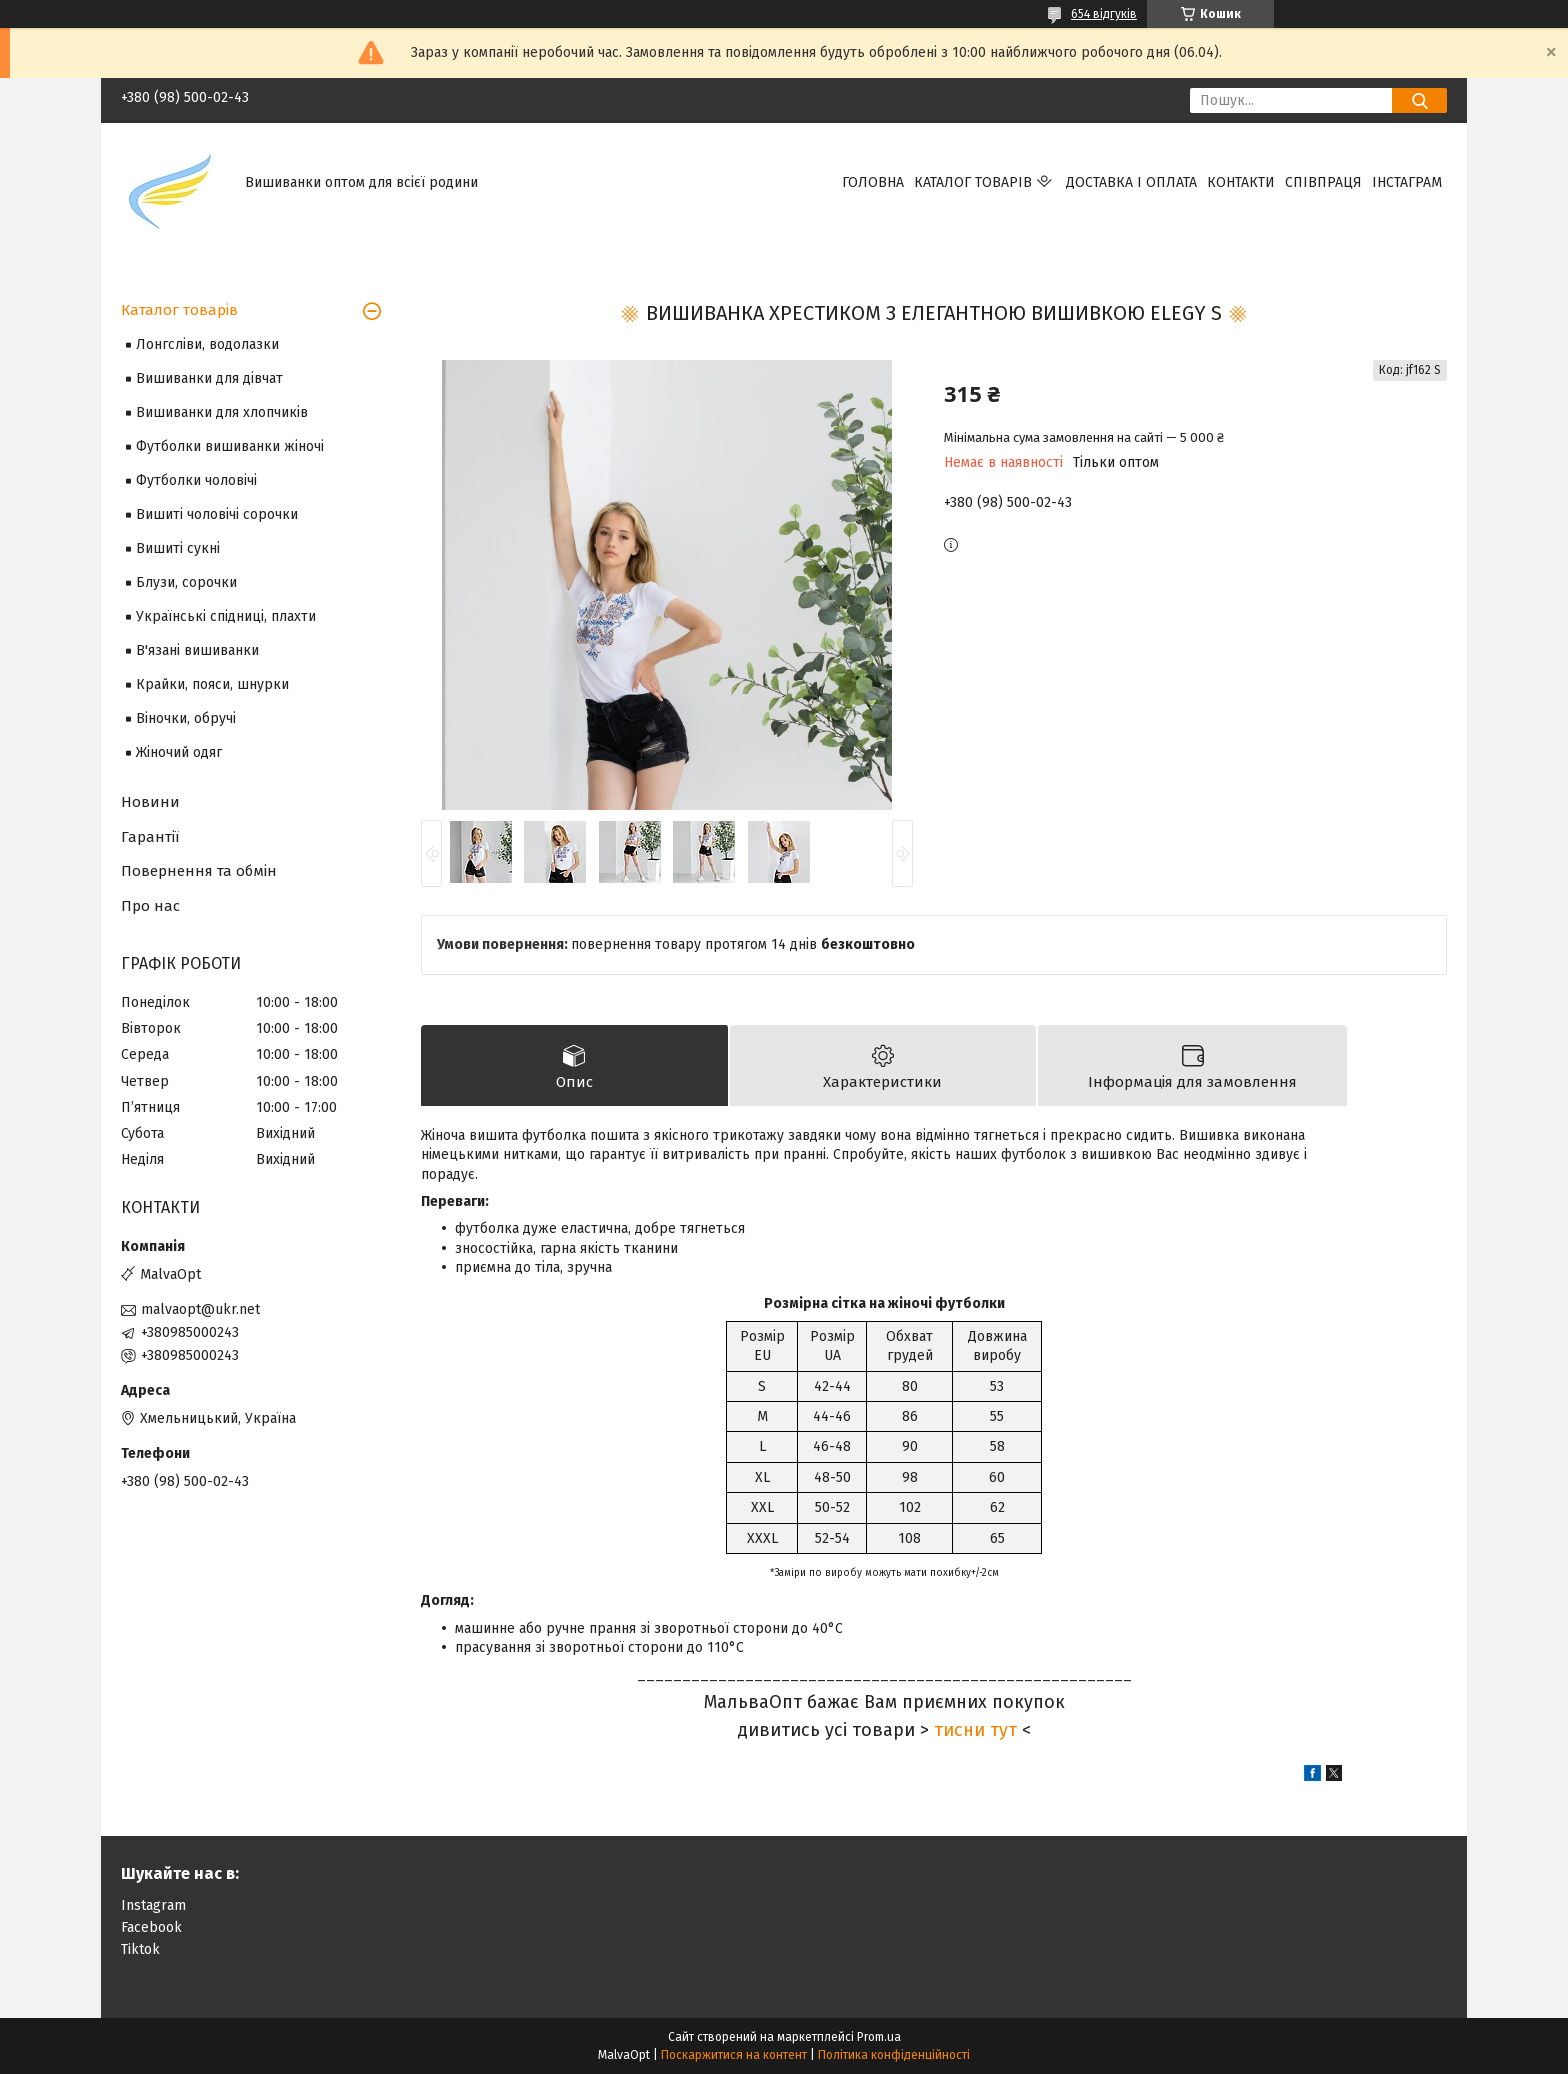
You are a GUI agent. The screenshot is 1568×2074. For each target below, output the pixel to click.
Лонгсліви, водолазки (207, 344)
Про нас (150, 906)
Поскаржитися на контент (734, 2055)
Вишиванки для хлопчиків (222, 412)
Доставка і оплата (1131, 182)
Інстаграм (1407, 182)
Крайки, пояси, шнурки (212, 684)
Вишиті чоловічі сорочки (217, 514)
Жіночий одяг (179, 752)
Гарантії (150, 837)
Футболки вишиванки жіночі (230, 446)
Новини (150, 802)
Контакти (1241, 182)
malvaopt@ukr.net (200, 1309)
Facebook (151, 1927)
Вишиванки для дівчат (209, 378)
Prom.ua (879, 2037)
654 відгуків (1104, 14)
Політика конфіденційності (894, 2055)
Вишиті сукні (178, 548)
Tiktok (140, 1949)
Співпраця (1323, 182)
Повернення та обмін (199, 871)
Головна (873, 182)
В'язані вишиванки (197, 650)
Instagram (153, 1905)
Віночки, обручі (186, 718)
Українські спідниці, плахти (226, 616)
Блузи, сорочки (186, 582)
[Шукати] (1419, 100)
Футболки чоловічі (196, 480)
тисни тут (975, 1730)
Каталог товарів (973, 182)
